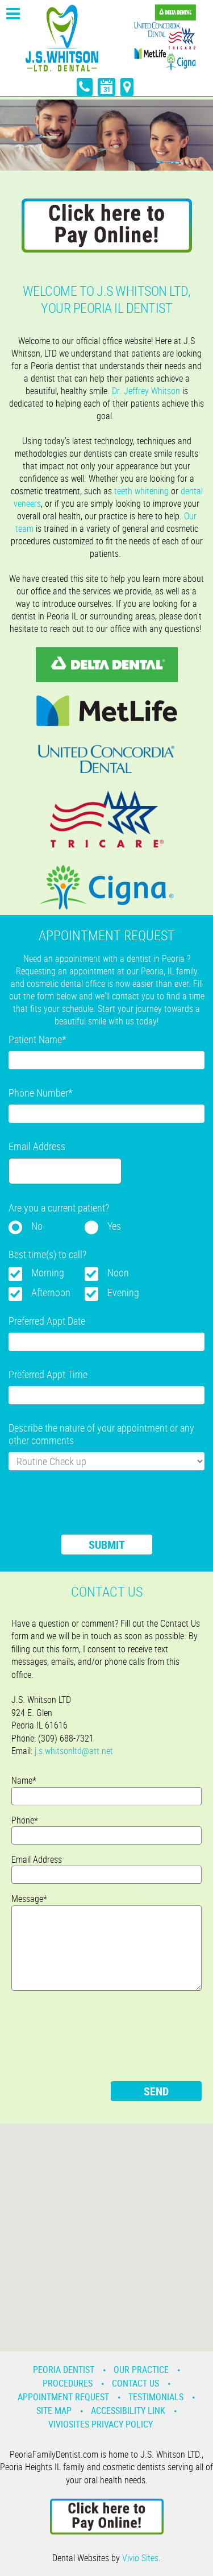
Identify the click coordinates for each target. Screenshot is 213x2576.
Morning (47, 1272)
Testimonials (155, 2397)
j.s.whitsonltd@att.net (74, 1750)
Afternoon (50, 1292)
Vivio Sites (140, 2558)
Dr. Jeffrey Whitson (146, 390)
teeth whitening (141, 491)
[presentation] (95, 1509)
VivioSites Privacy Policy (100, 2424)
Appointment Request (63, 2397)
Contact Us (135, 2383)
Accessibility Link (128, 2410)
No (37, 1226)
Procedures (68, 2383)
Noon (118, 1272)
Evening (123, 1292)
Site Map (54, 2410)
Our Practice (141, 2369)
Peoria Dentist (63, 2369)
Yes (114, 1226)
